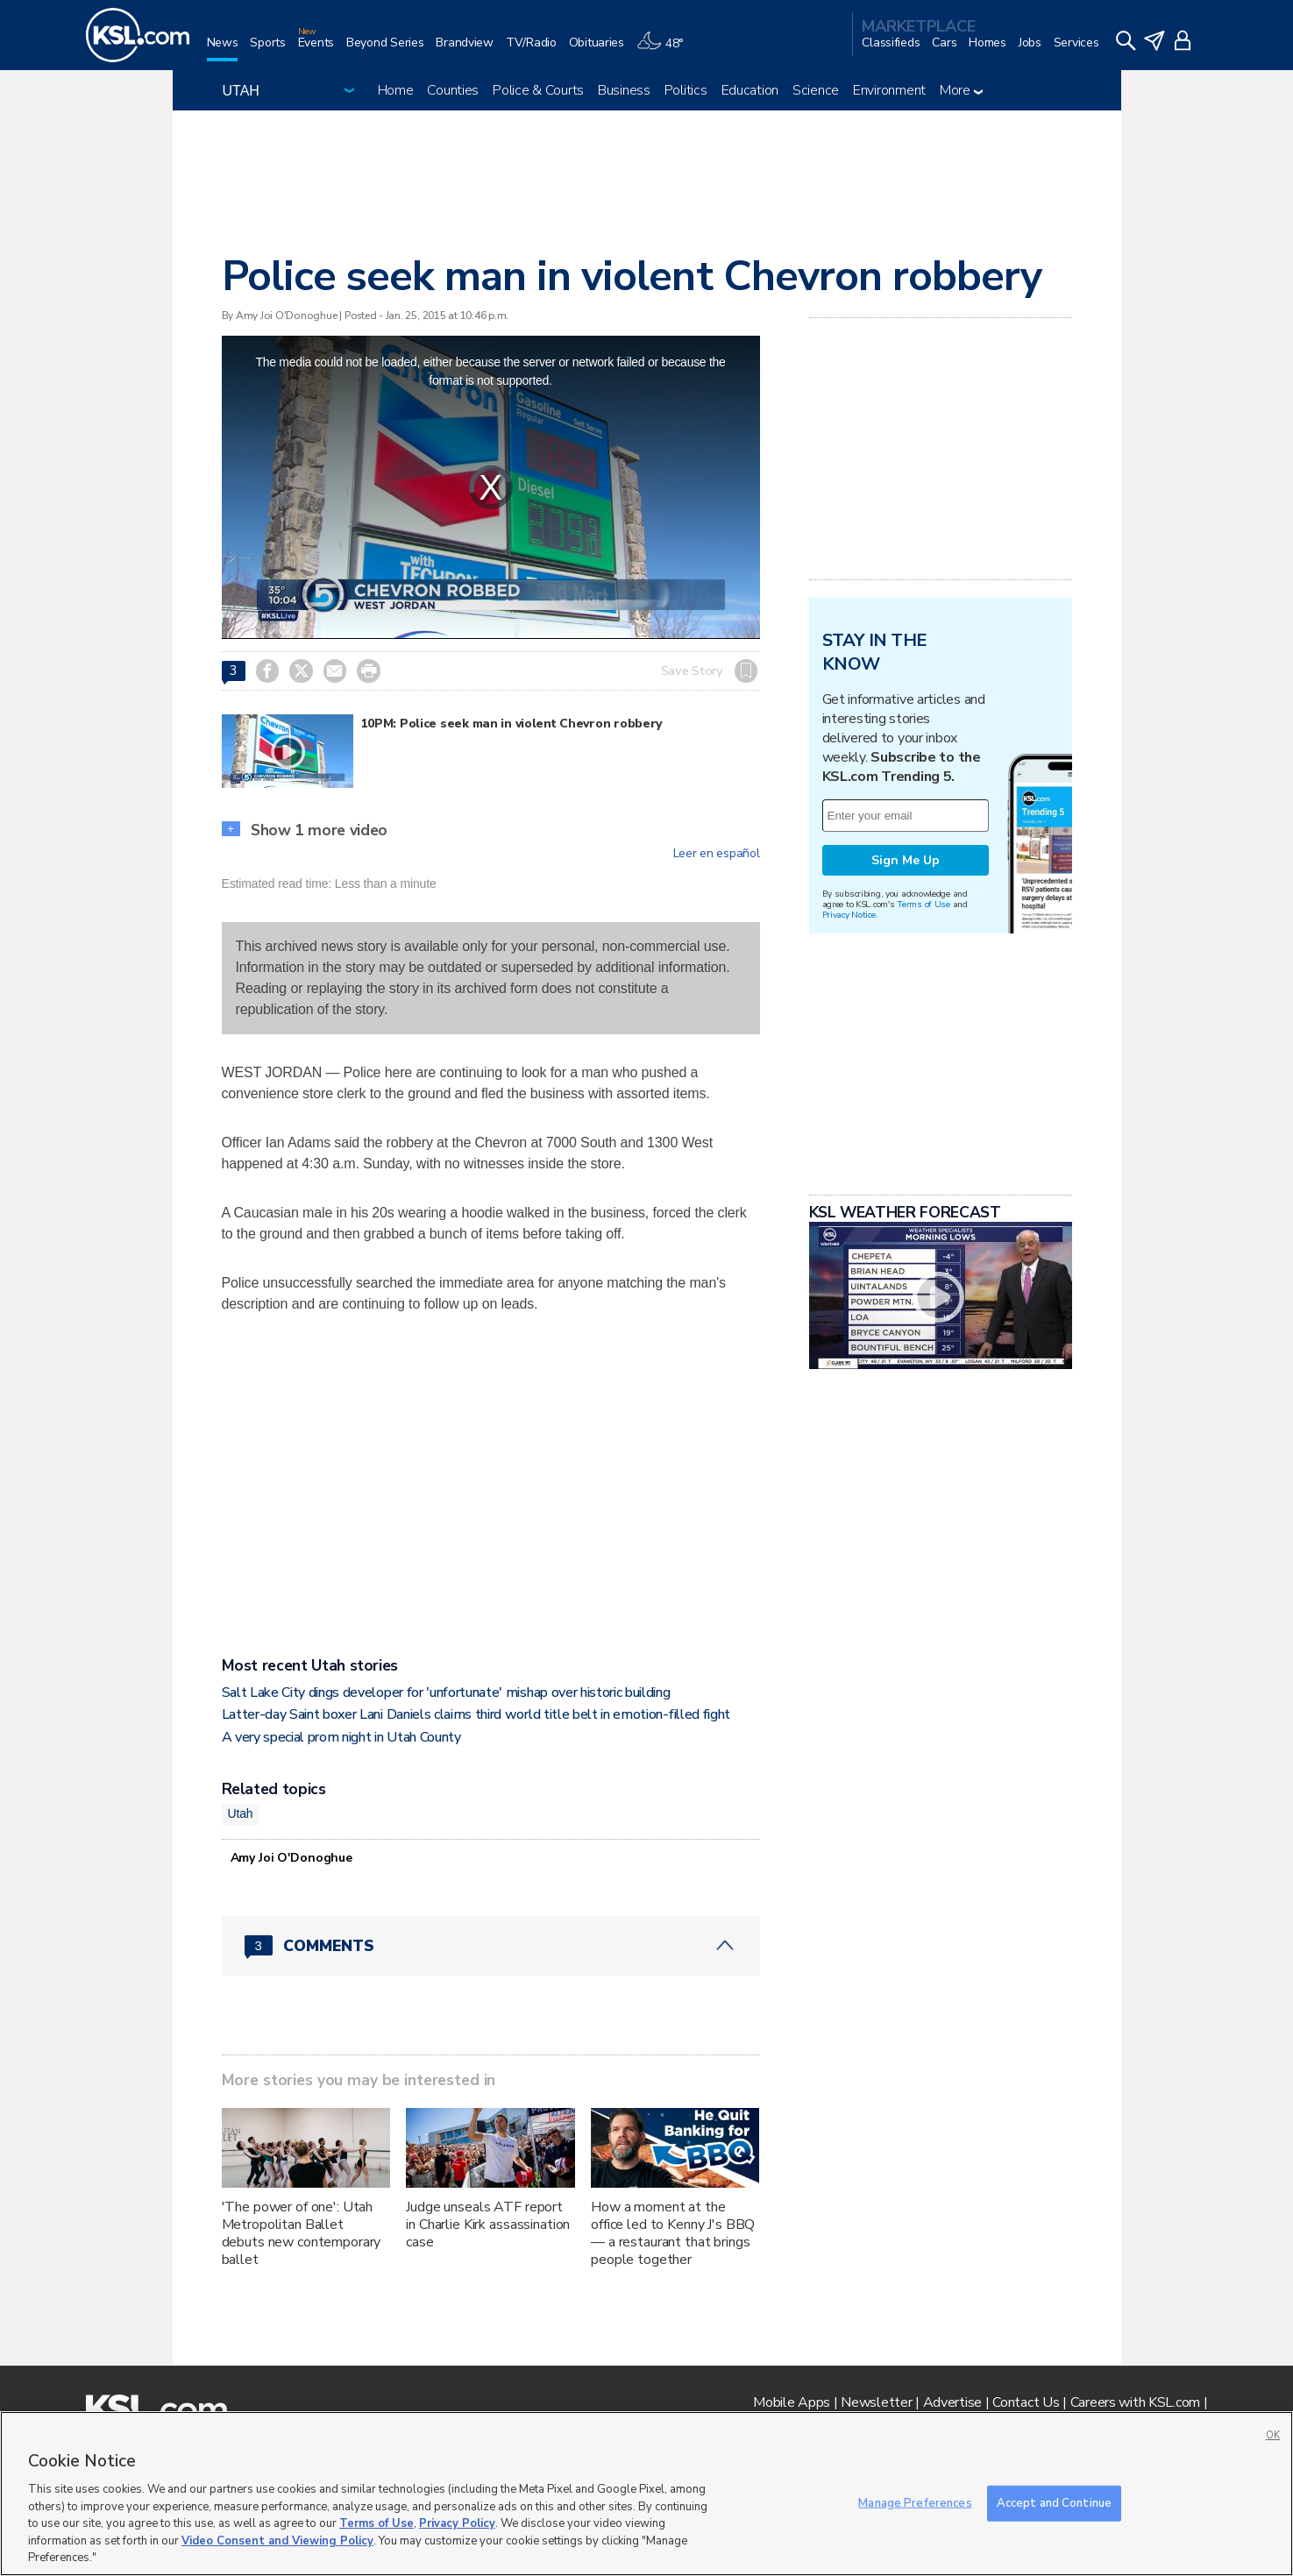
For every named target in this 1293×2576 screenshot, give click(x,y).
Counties (453, 90)
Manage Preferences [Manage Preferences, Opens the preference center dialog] (914, 2502)
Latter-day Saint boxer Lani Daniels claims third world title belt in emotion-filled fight (476, 1714)
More (961, 90)
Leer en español (716, 854)
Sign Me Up (905, 860)
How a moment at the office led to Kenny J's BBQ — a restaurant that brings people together (673, 2233)
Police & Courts (538, 90)
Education (749, 90)
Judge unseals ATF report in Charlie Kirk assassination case (488, 2224)
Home (396, 90)
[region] (646, 2493)
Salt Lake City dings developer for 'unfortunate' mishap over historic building (446, 1692)
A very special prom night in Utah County (341, 1737)
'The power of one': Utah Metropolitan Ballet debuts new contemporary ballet (301, 2233)
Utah (240, 1813)
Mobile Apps (791, 2402)
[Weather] (666, 49)
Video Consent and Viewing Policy (277, 2541)
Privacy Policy (457, 2523)
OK (1273, 2435)
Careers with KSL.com (1135, 2402)
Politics (685, 90)
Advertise (952, 2402)
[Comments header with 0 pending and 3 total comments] (491, 1946)
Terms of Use (923, 904)
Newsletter (876, 2402)
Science (815, 90)
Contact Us (1025, 2402)
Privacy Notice (849, 914)
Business (624, 90)
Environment (889, 90)
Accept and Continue (1054, 2502)
